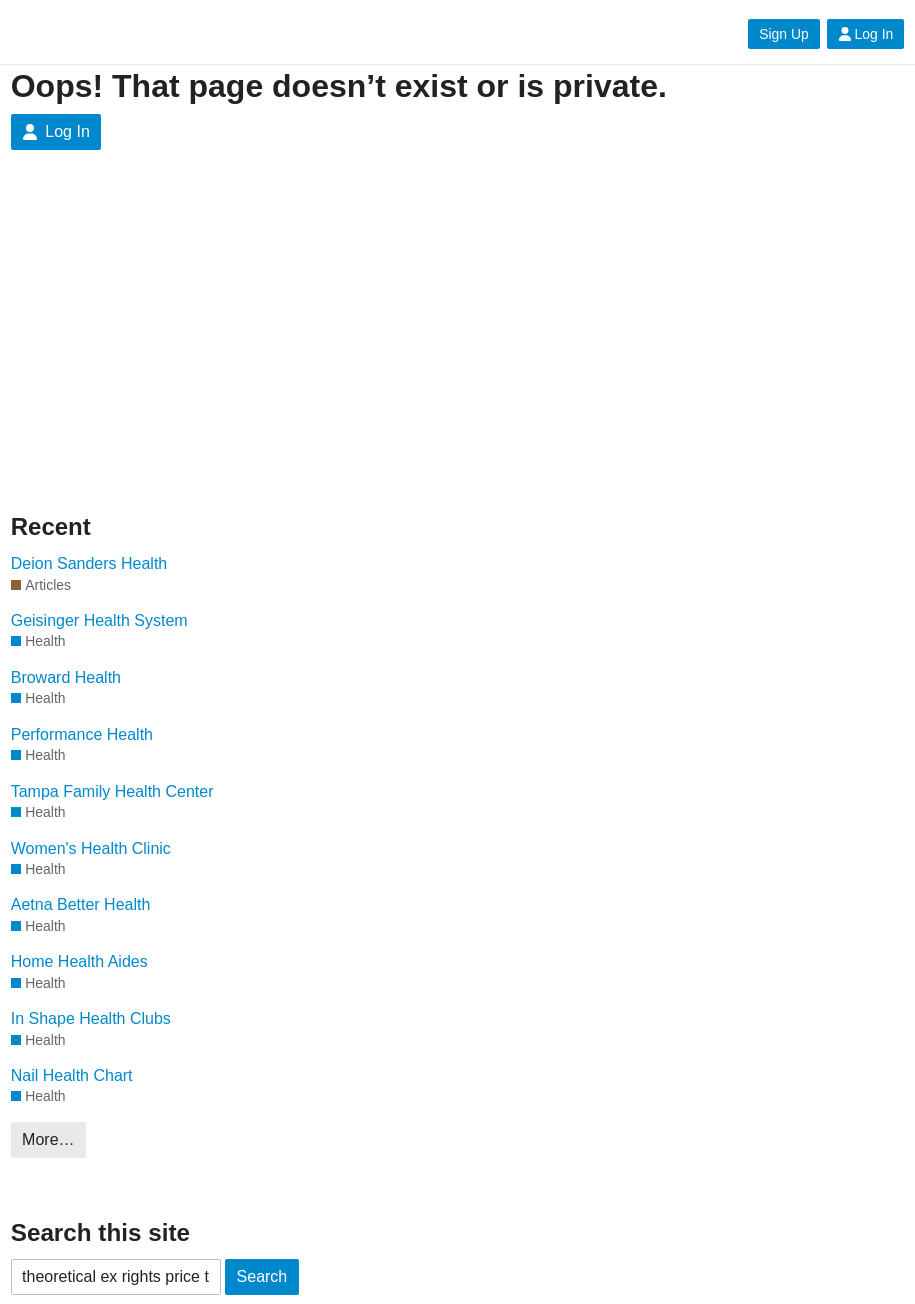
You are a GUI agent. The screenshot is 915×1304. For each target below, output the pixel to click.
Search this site (100, 1232)
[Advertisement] (458, 330)
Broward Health (66, 677)
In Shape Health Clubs (91, 1018)
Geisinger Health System (99, 620)
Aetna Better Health (81, 904)
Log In (866, 34)
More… (48, 1139)
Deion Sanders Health (89, 563)
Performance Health (82, 734)
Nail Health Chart (72, 1075)
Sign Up (783, 34)
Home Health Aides (79, 961)
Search (262, 1276)
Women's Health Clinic (91, 848)
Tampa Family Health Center (112, 791)
